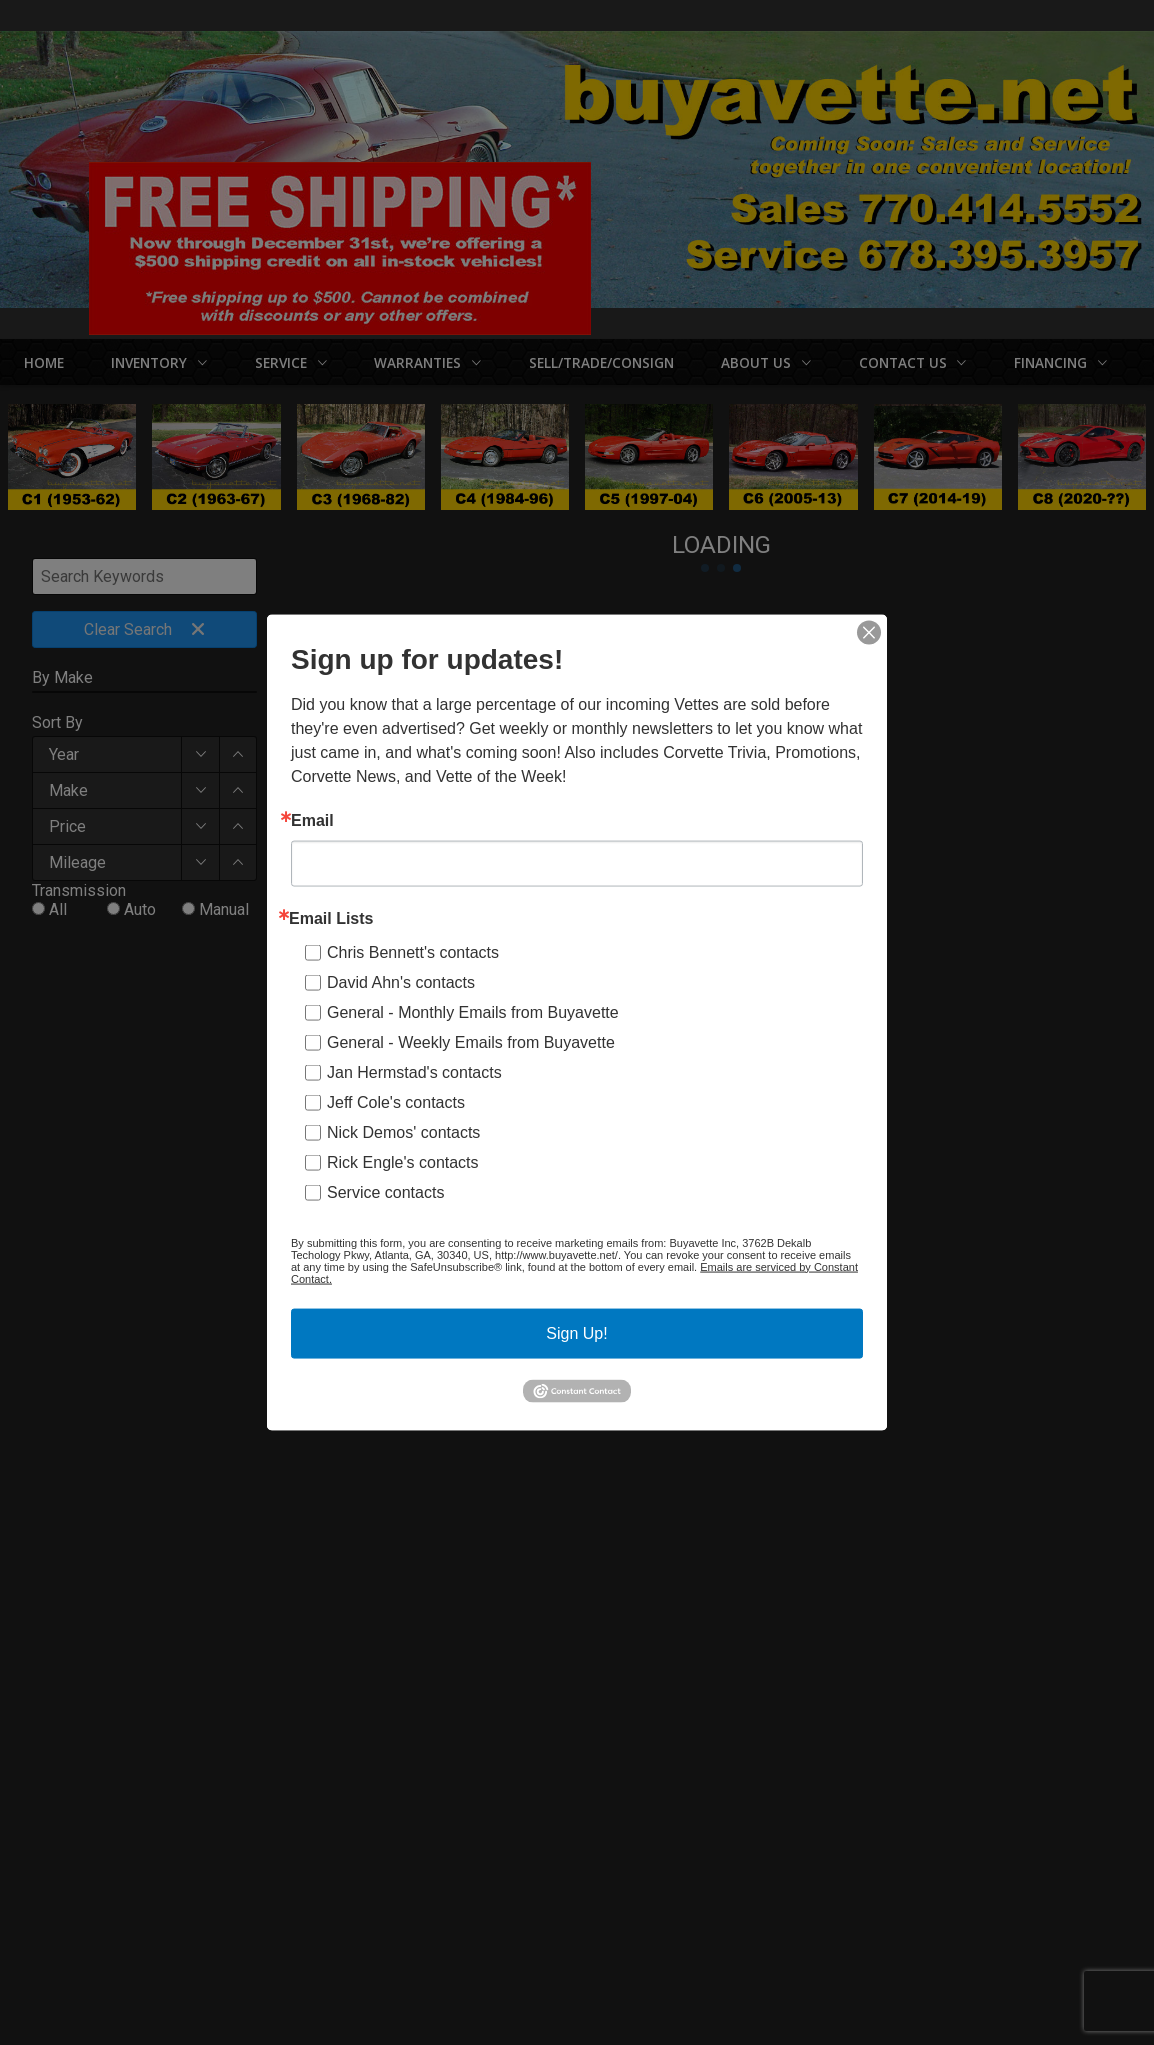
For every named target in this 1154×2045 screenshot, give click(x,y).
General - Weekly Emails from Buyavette (471, 1041)
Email (312, 820)
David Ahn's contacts (401, 981)
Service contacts (385, 1191)
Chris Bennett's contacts (413, 951)
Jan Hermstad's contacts (414, 1071)
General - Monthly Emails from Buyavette (473, 1011)
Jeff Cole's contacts (396, 1101)
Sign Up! (576, 1332)
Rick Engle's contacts (403, 1161)
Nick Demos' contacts (403, 1131)
